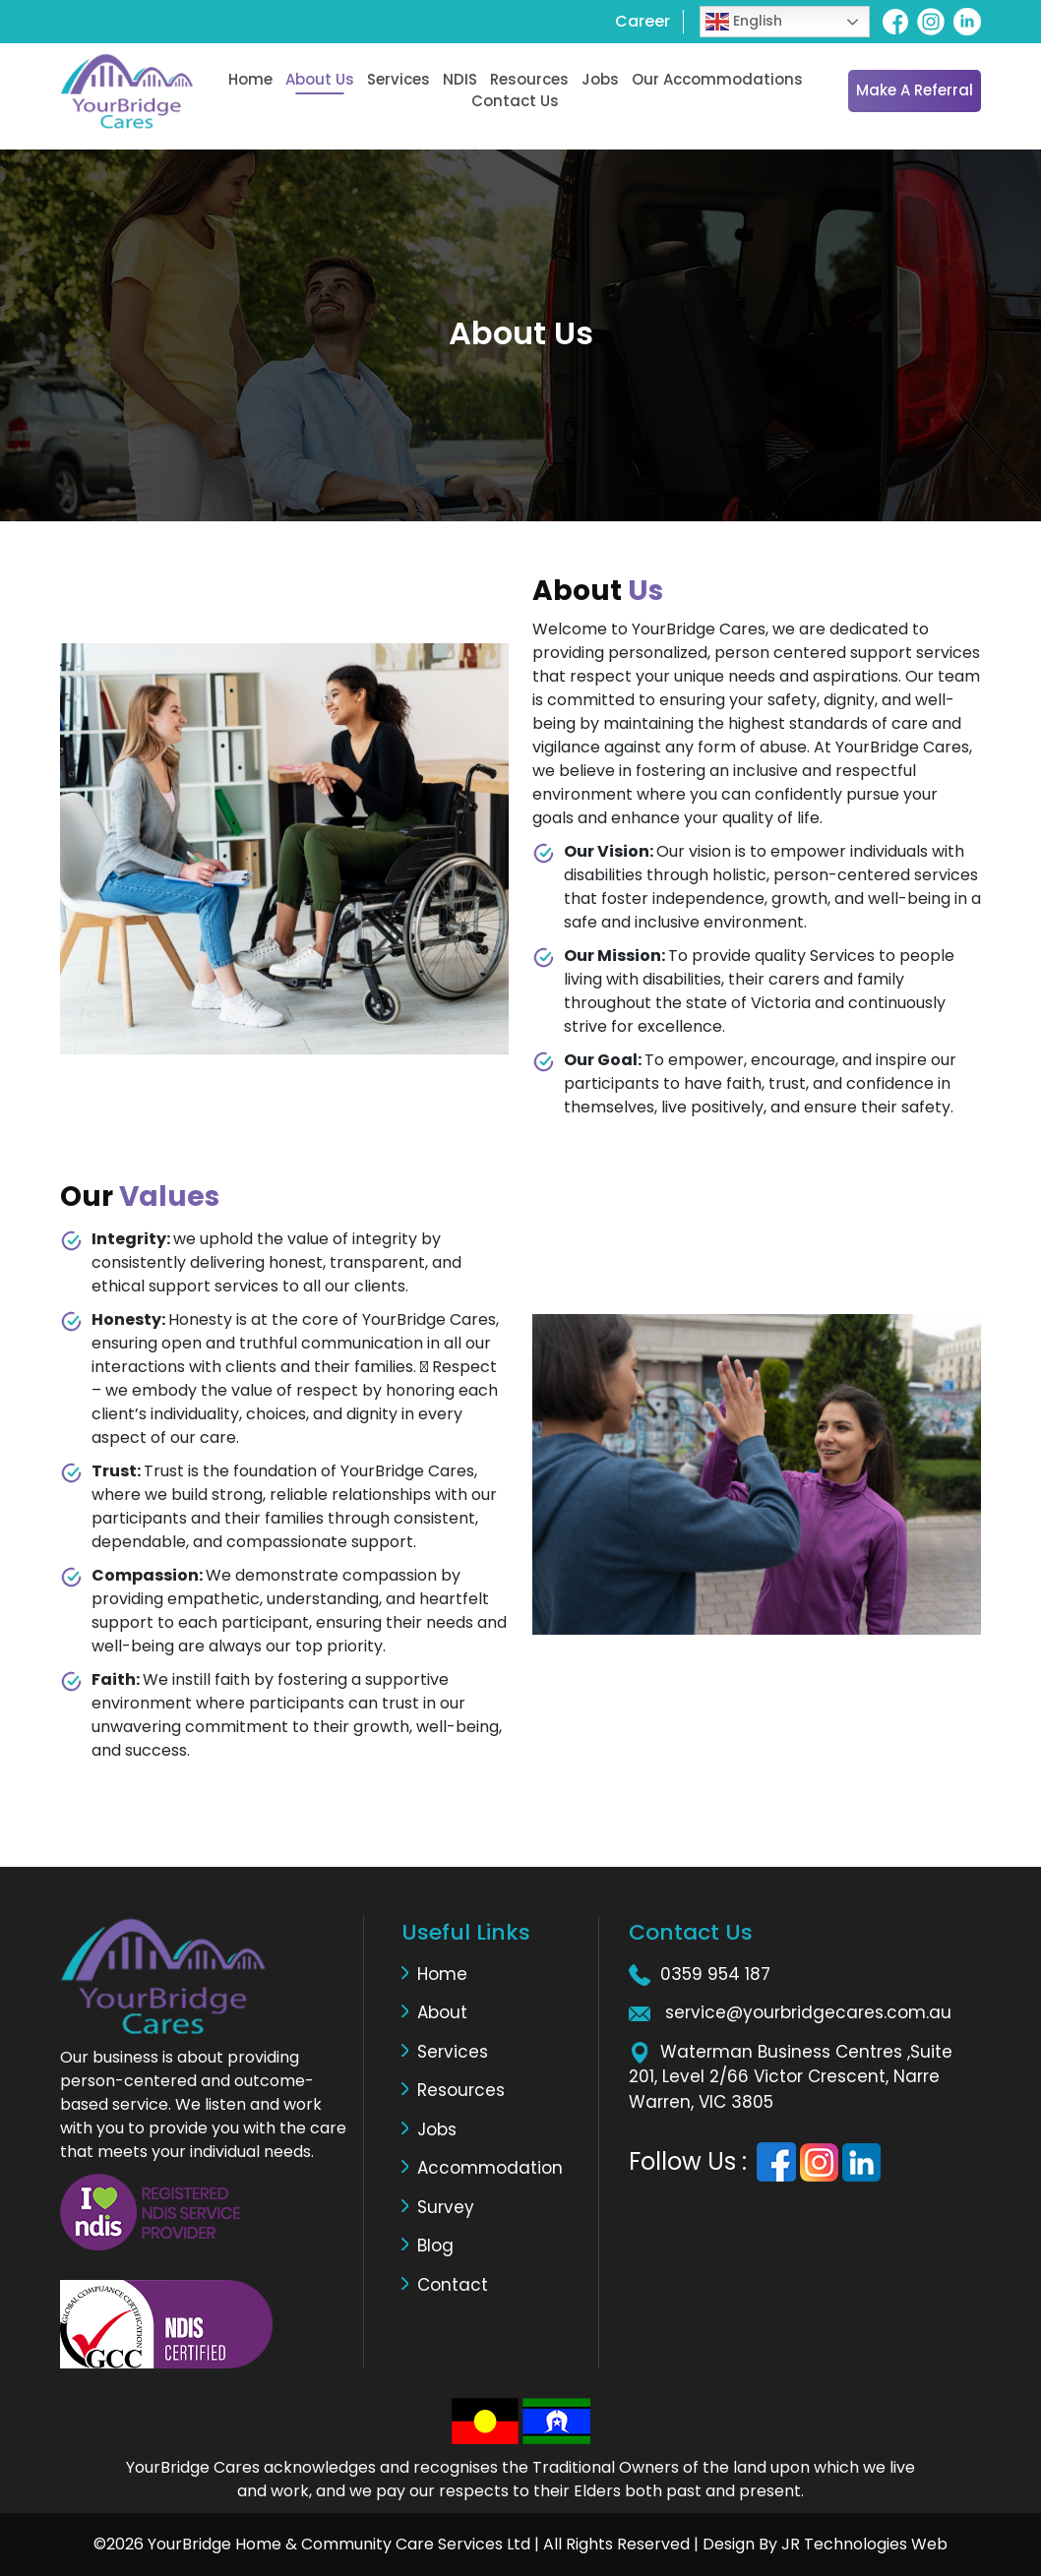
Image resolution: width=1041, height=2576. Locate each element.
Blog (435, 2245)
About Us (319, 79)
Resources (529, 79)
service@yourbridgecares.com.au (808, 2012)
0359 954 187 (715, 1974)
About (442, 2012)
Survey (445, 2207)
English (743, 21)
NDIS (460, 79)
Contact (452, 2285)
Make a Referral (914, 90)
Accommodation (490, 2168)
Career (642, 21)
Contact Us (515, 100)
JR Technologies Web (862, 2544)
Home (250, 79)
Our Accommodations (717, 79)
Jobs (600, 79)
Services (398, 79)
